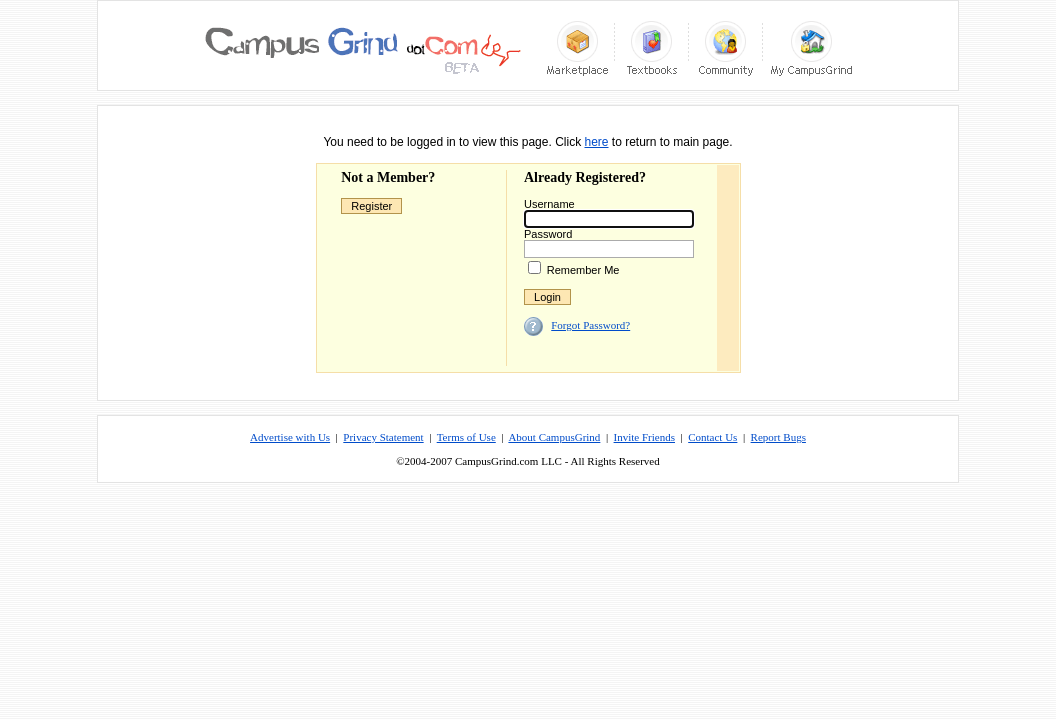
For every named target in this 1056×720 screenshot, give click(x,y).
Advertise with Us (290, 437)
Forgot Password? (590, 325)
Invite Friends (644, 437)
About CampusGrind (554, 437)
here (596, 142)
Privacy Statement (383, 437)
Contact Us (712, 437)
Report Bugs (778, 437)
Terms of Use (466, 437)
